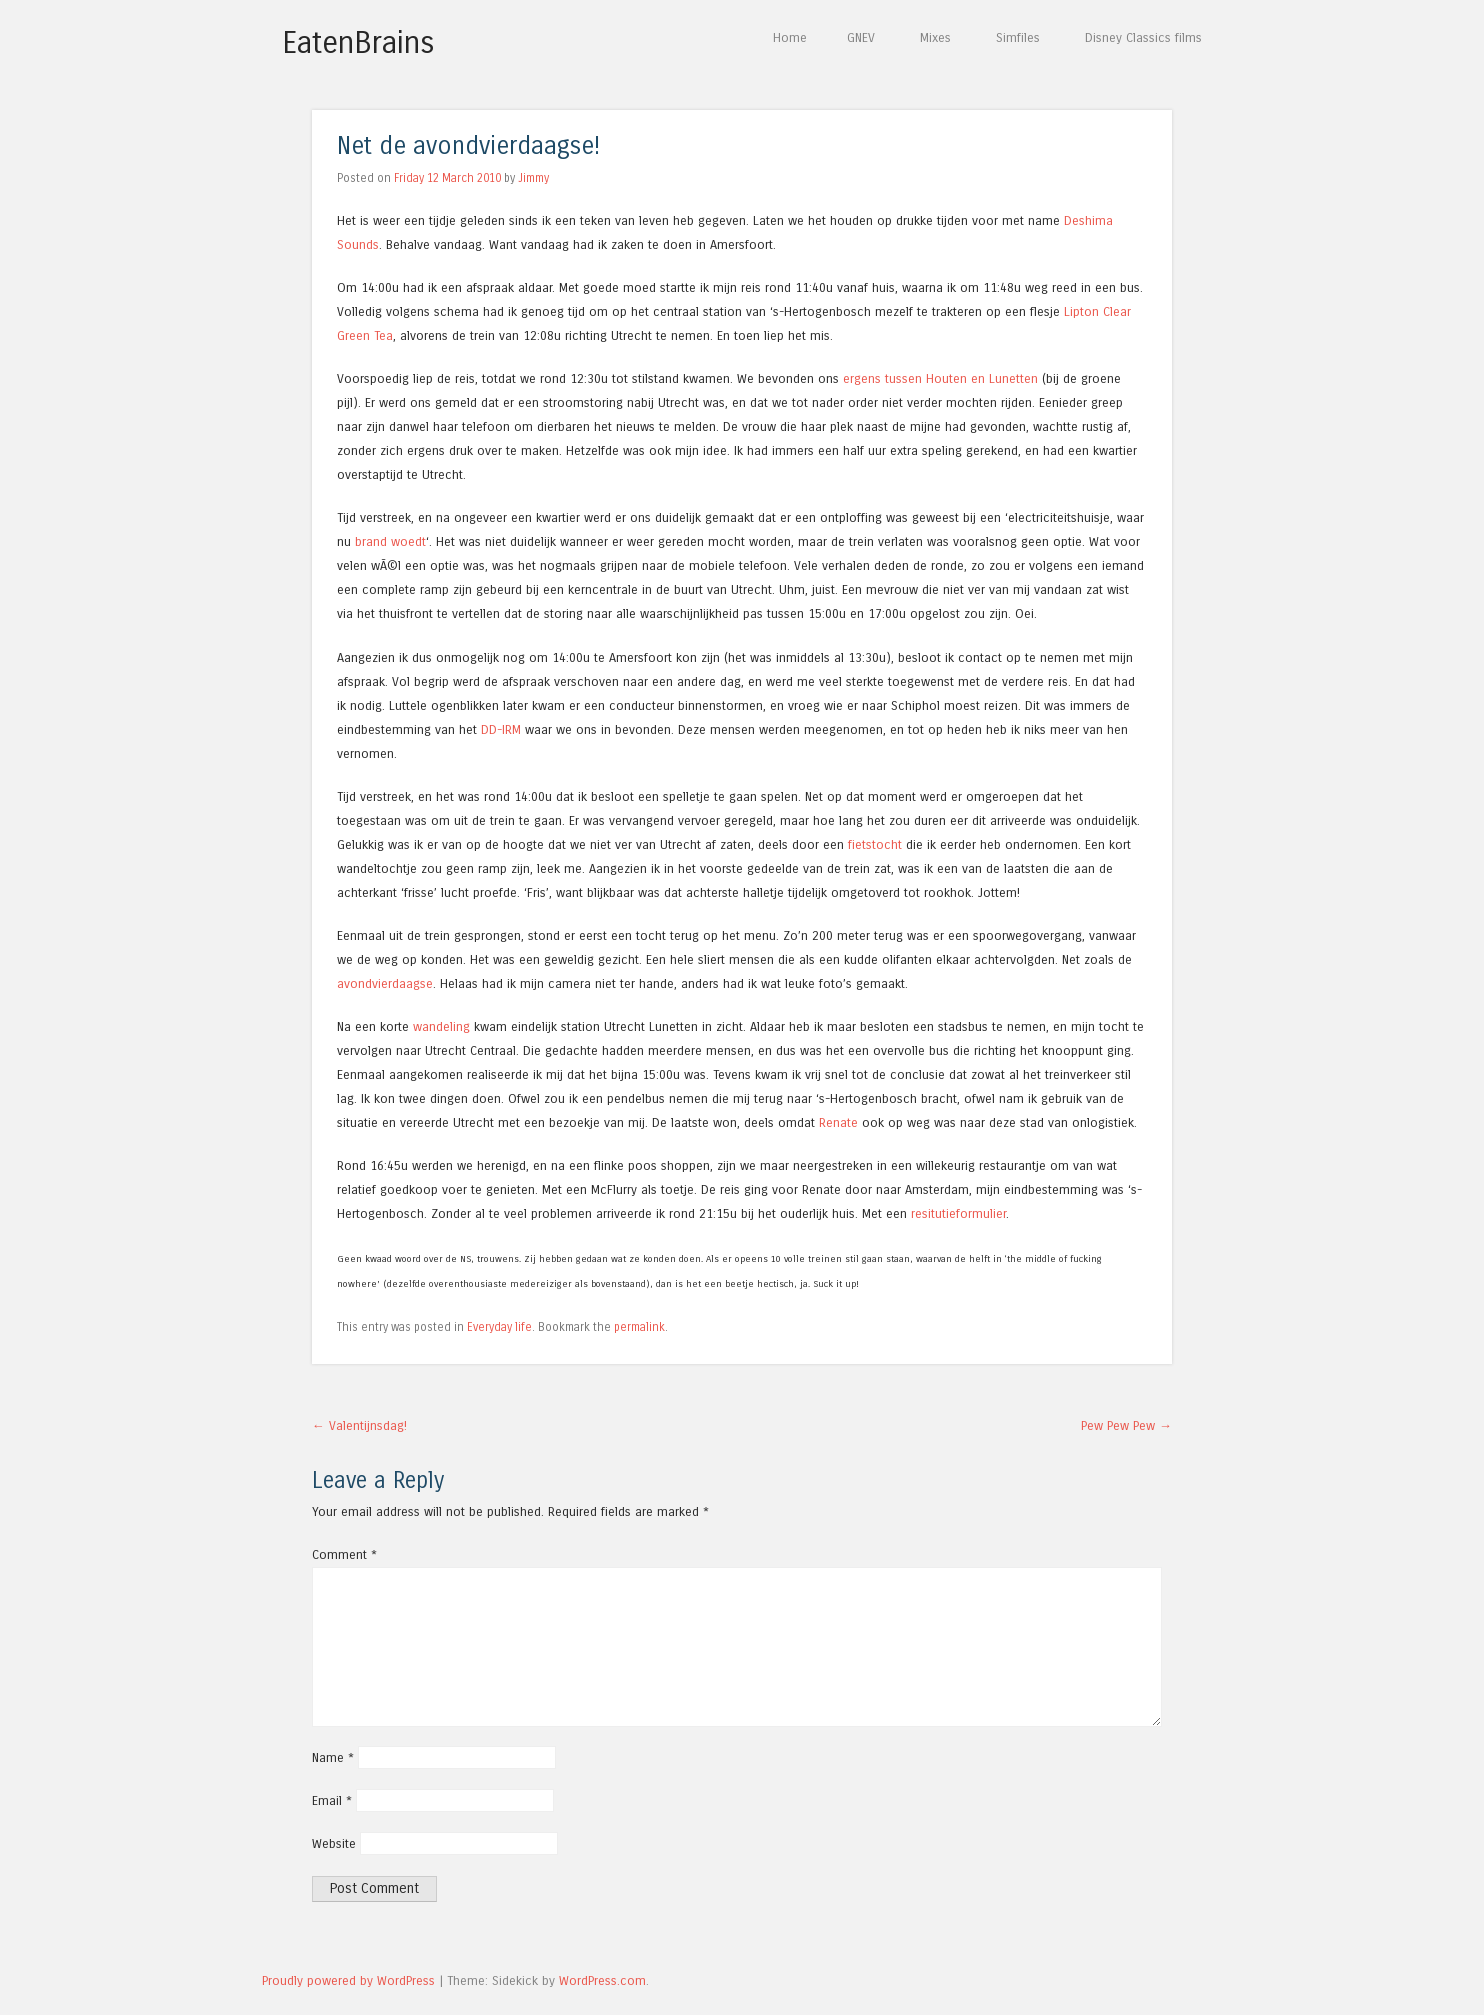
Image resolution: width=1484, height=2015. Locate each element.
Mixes (935, 37)
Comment (344, 1554)
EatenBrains (358, 43)
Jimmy (533, 178)
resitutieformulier (958, 1213)
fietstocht (875, 844)
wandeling (441, 1026)
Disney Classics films (1143, 37)
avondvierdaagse (385, 983)
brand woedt (390, 541)
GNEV (861, 37)
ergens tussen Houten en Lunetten (940, 378)
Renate (838, 1122)
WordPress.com (602, 1980)
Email (332, 1800)
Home (790, 37)
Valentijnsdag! (359, 1425)
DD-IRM (501, 729)
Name (333, 1757)
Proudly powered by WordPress (348, 1980)
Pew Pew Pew (1126, 1425)
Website (334, 1843)
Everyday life (499, 1327)
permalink (639, 1327)
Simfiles (1018, 37)
